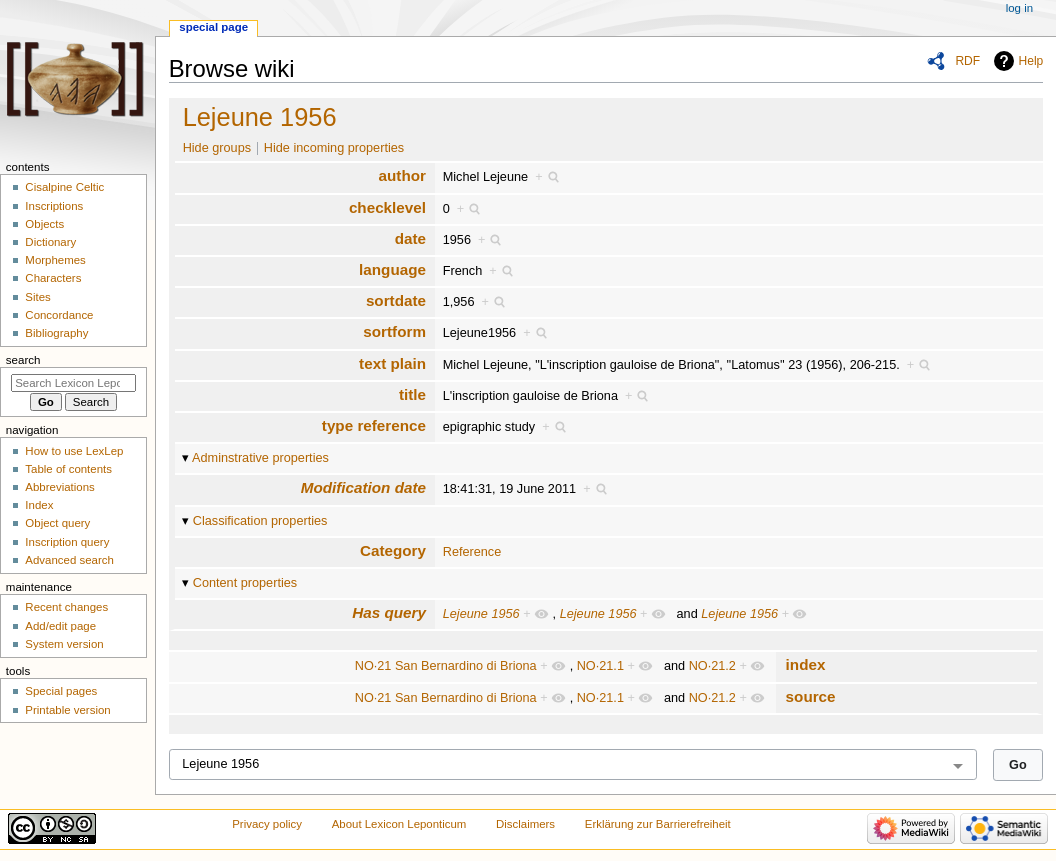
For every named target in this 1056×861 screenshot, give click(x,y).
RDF (967, 61)
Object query (57, 523)
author (402, 175)
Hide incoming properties (334, 148)
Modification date (363, 487)
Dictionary (50, 242)
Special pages (61, 691)
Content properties (245, 583)
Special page (213, 27)
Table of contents (68, 469)
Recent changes (66, 607)
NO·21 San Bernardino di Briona (446, 666)
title (412, 394)
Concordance (59, 315)
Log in (1019, 8)
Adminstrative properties (260, 458)
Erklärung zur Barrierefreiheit (658, 824)
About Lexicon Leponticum (399, 824)
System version (64, 644)
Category (393, 550)
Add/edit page (60, 626)
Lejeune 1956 (260, 117)
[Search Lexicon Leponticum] (73, 383)
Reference (472, 552)
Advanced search (69, 560)
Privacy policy (267, 824)
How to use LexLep (74, 451)
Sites (37, 297)
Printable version (67, 710)
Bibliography (56, 333)
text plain (392, 363)
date (410, 238)
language (392, 269)
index (806, 664)
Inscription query (67, 542)
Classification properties (260, 521)
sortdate (396, 300)
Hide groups (217, 148)
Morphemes (55, 260)
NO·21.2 (712, 666)
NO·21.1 (600, 666)
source (811, 696)
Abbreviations (59, 487)
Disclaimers (525, 824)
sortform (394, 331)
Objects (44, 224)
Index (39, 505)
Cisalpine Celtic (64, 187)
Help (1031, 61)
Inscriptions (54, 206)
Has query (389, 612)
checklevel (387, 207)
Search (23, 360)
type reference (374, 425)
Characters (53, 278)
